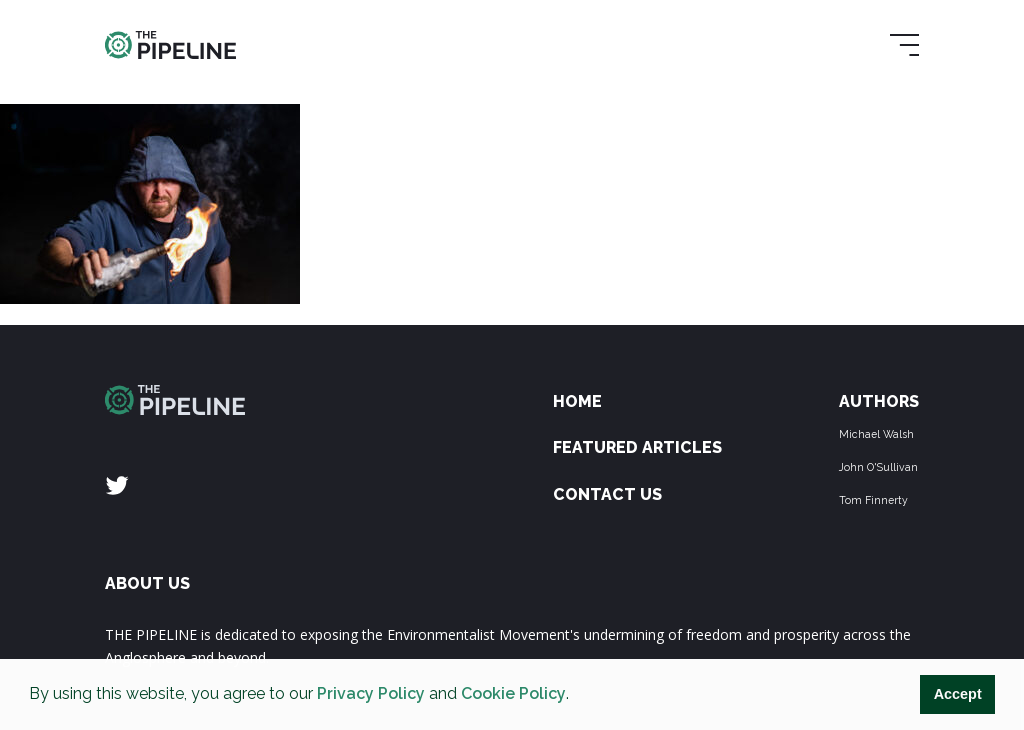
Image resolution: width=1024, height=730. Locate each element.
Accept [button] (958, 694)
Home (577, 401)
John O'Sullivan (878, 467)
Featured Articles (637, 447)
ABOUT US (147, 583)
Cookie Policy (513, 693)
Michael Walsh (876, 434)
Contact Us (607, 494)
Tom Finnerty (873, 500)
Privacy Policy (371, 693)
